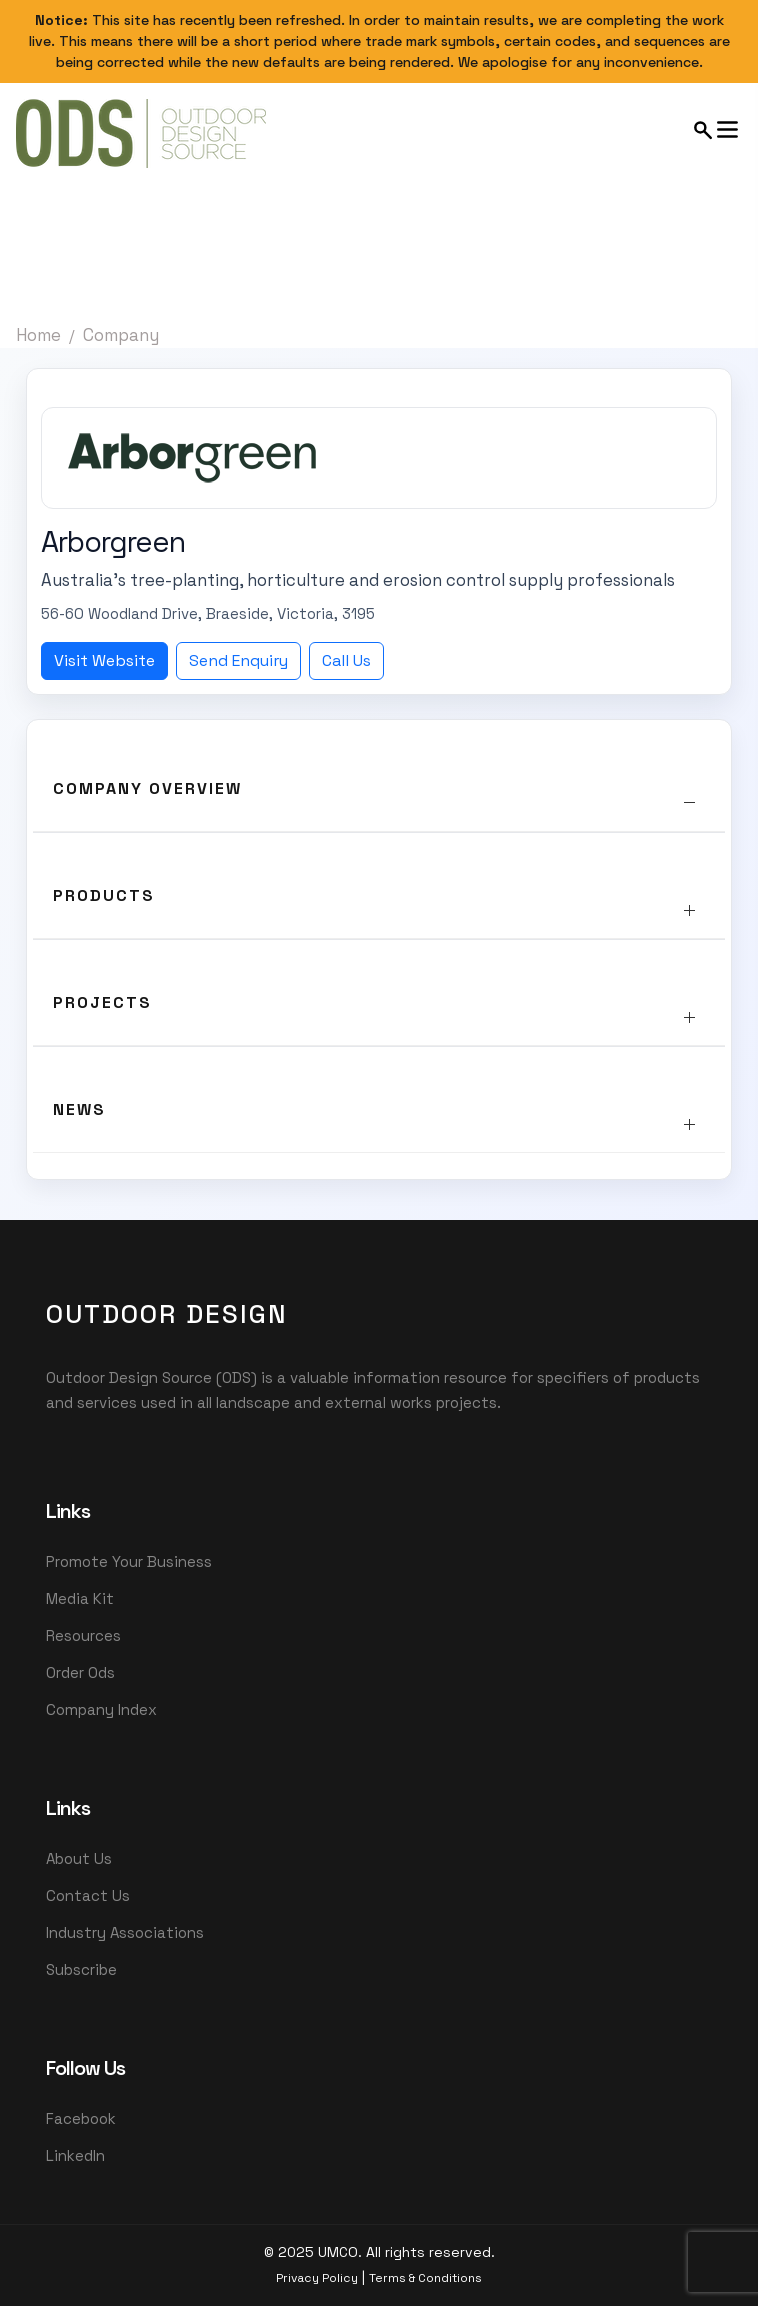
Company (121, 335)
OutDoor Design (167, 1314)
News (79, 1109)
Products (104, 895)
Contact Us (88, 1895)
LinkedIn (75, 2155)
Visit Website (104, 660)
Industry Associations (125, 1932)
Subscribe (81, 1969)
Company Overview (147, 788)
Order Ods (80, 1672)
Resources (83, 1635)
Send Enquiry (238, 660)
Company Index (101, 1709)
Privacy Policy (317, 2278)
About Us (79, 1858)
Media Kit (80, 1598)
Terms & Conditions (425, 2278)
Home (38, 335)
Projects (102, 1002)
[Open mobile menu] (717, 129)
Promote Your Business (129, 1561)
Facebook (81, 2118)
